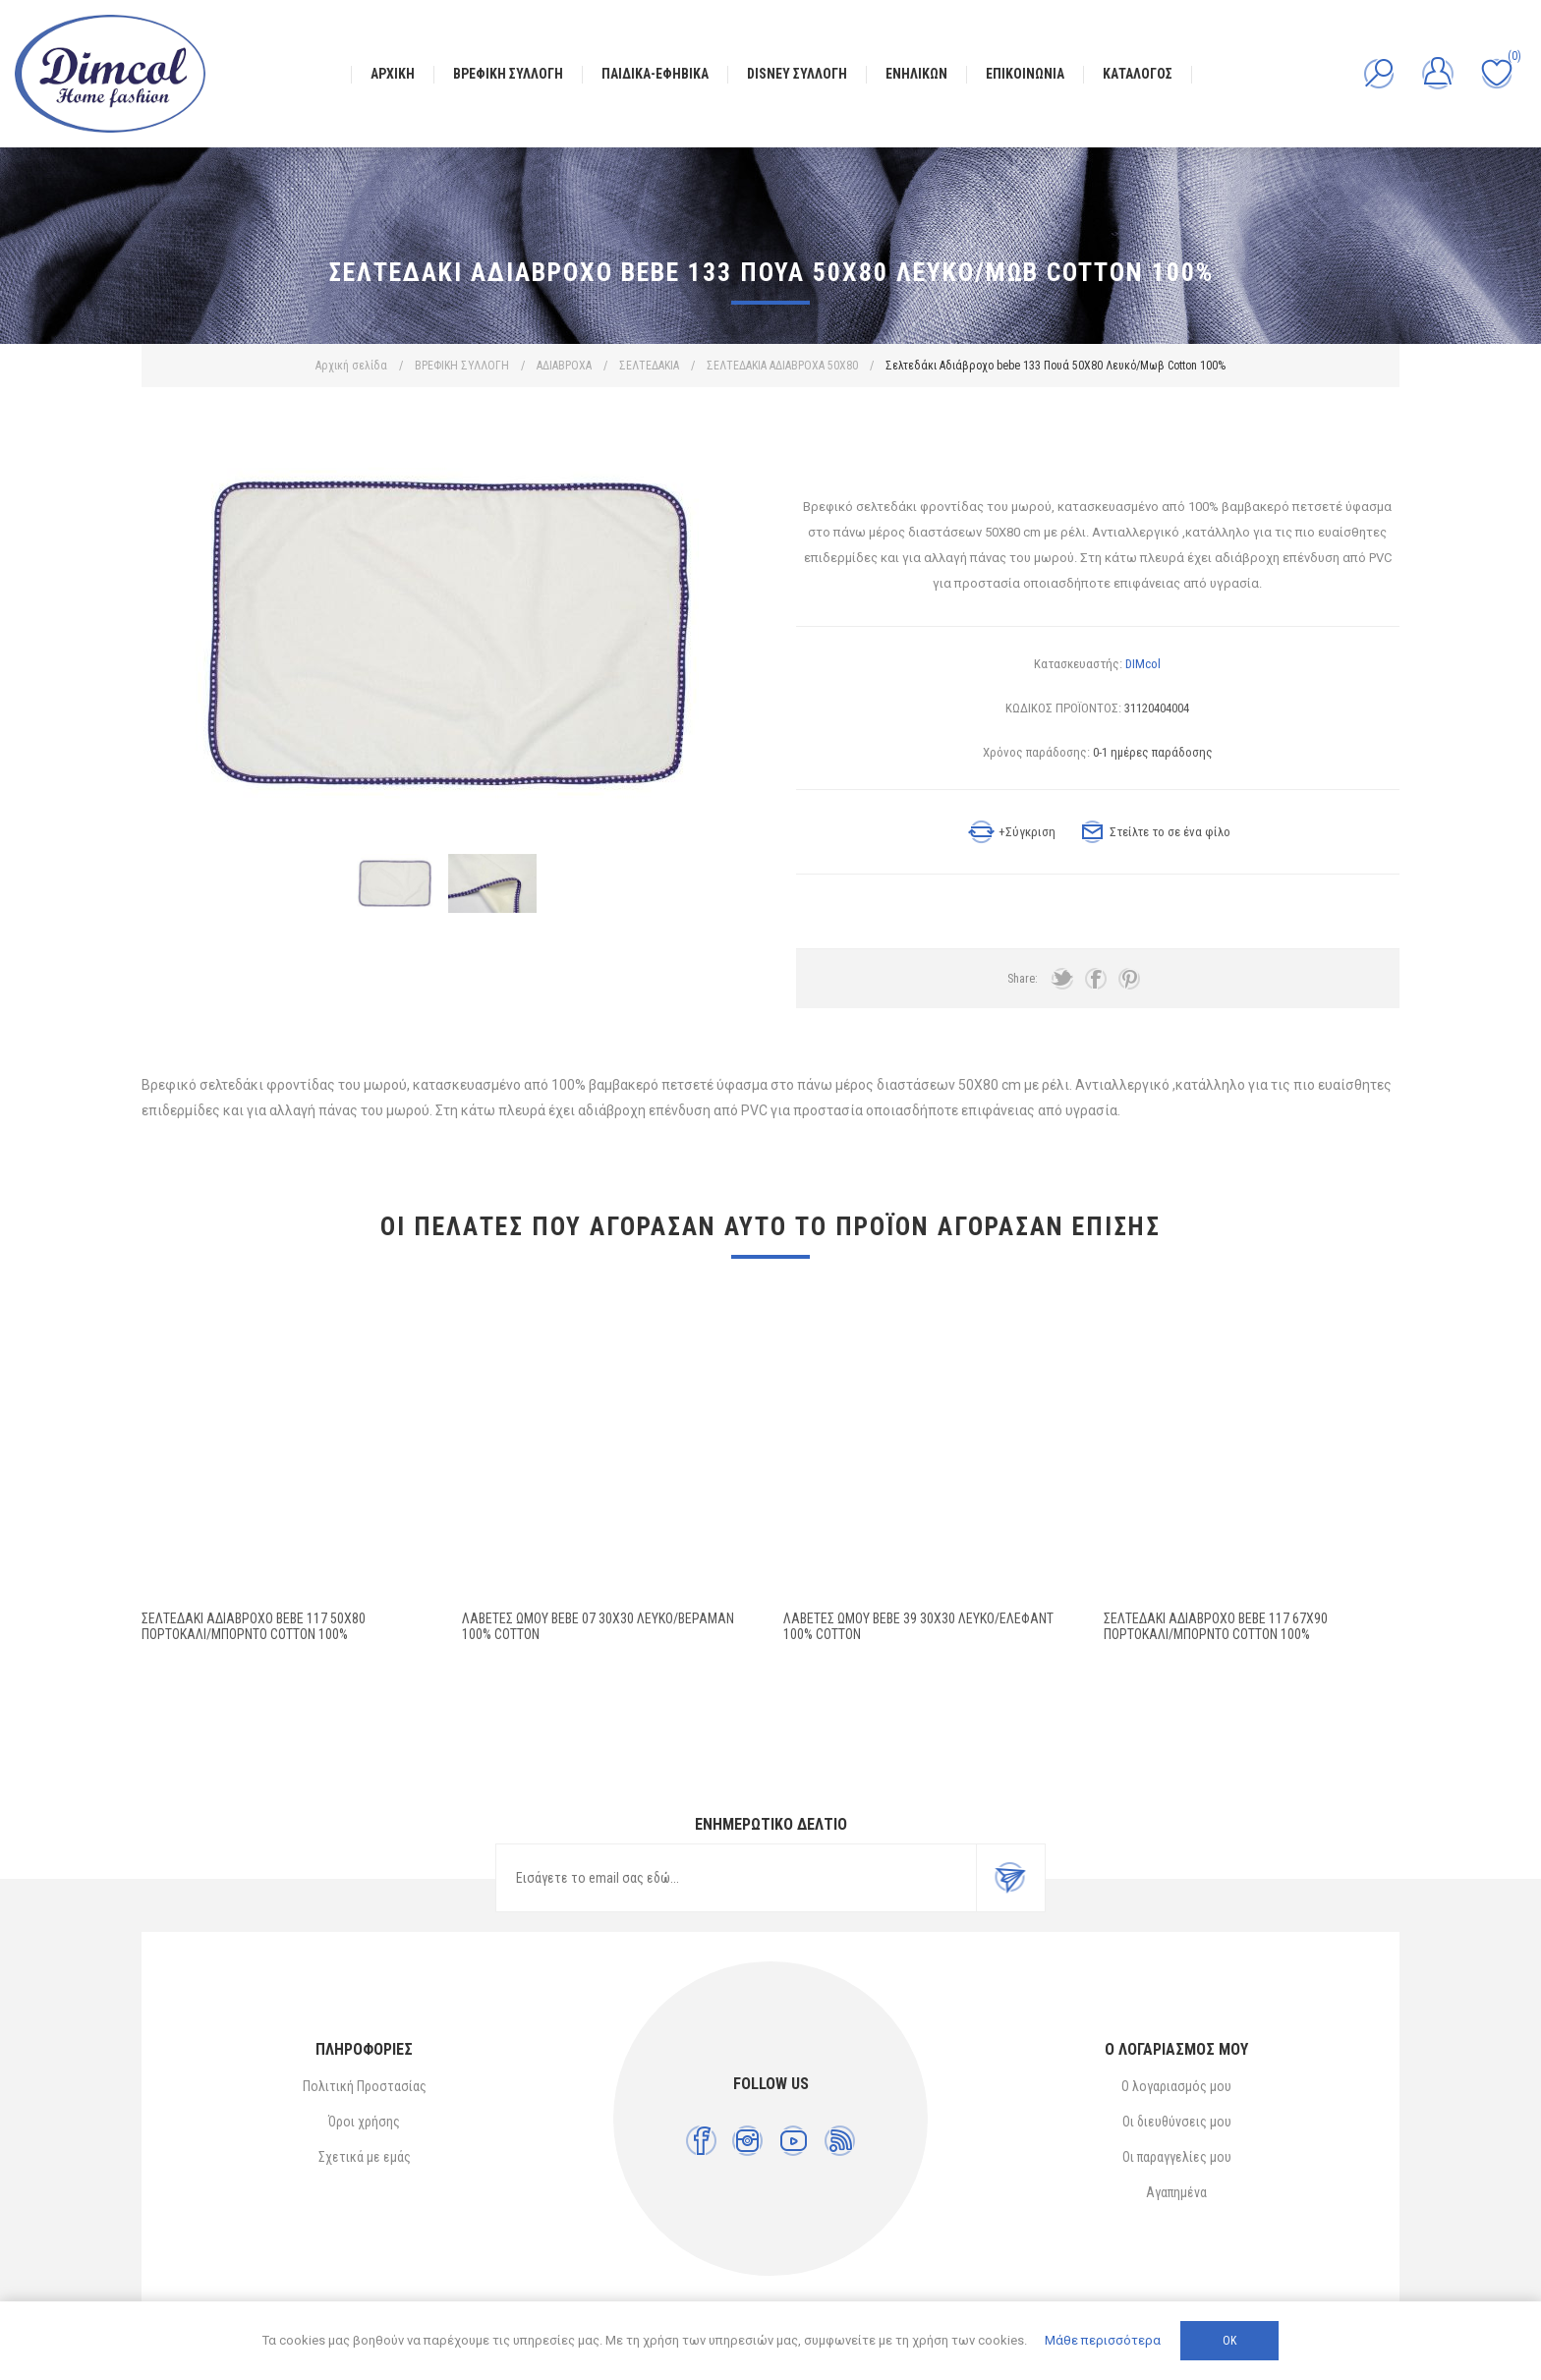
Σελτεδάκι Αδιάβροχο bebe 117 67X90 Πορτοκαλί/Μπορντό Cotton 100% (1216, 1626)
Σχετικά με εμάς (364, 2157)
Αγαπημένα (1176, 2192)
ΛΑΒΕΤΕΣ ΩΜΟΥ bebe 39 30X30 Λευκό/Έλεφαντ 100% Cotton (918, 1626)
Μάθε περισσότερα (1103, 2340)
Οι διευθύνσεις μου (1176, 2121)
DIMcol (1143, 663)
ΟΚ (1229, 2341)
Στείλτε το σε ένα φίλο (1170, 831)
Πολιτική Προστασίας (365, 2086)
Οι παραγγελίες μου (1176, 2157)
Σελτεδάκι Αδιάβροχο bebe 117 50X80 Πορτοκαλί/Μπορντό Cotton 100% (254, 1626)
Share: (1022, 979)
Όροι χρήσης (364, 2121)
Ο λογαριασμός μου (1176, 2086)
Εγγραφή (1010, 1877)
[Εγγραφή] (736, 1877)
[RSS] (840, 2141)
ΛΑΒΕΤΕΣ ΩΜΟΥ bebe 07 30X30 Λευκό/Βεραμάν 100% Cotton (598, 1626)
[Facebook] (701, 2141)
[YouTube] (793, 2141)
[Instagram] (747, 2141)
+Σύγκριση (1027, 831)
